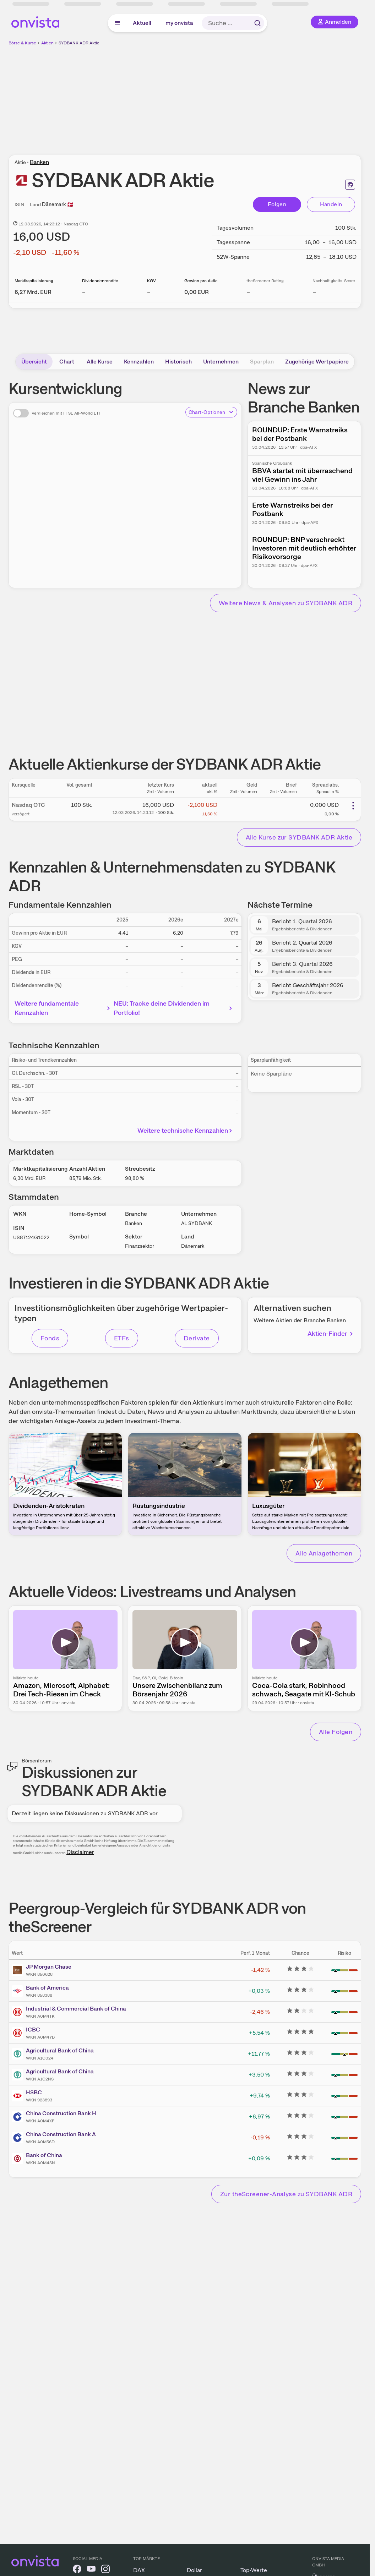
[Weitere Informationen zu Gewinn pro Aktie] (196, 292)
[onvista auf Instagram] (105, 2570)
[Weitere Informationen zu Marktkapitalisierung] (33, 292)
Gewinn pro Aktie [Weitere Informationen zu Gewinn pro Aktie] (201, 281)
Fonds (49, 1338)
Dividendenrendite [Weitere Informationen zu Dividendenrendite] (100, 281)
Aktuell (142, 23)
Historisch (178, 361)
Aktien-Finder (331, 1333)
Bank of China (44, 2155)
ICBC (33, 2029)
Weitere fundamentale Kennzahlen (63, 1008)
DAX (139, 2570)
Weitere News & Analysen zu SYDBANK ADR (285, 603)
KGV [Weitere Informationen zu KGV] (151, 281)
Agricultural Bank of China (60, 2050)
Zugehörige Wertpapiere (317, 361)
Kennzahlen (139, 361)
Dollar (194, 2570)
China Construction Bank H (61, 2113)
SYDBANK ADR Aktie (79, 43)
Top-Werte (253, 2570)
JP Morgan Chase (48, 1966)
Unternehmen (221, 361)
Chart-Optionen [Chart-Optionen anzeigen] (211, 412)
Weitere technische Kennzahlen (185, 1130)
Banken (39, 162)
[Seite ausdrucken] (350, 185)
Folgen (277, 204)
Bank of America (47, 1987)
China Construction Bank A (61, 2134)
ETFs (121, 1338)
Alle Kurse (100, 361)
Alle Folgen (335, 1732)
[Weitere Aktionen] (353, 806)
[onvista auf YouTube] (91, 2570)
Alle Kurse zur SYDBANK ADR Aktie (299, 837)
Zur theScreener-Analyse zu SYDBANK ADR (286, 2194)
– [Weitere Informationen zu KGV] (148, 292)
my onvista (179, 23)
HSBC (34, 2092)
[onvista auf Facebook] (77, 2570)
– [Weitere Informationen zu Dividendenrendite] (83, 292)
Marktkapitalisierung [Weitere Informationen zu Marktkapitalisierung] (34, 281)
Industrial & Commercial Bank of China (76, 2008)
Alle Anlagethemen (323, 1553)
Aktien (47, 43)
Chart (66, 361)
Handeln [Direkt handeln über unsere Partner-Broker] (331, 204)
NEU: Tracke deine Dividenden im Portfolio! (174, 1008)
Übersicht (34, 361)
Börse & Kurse (22, 43)
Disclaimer (80, 1852)
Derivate (197, 1338)
